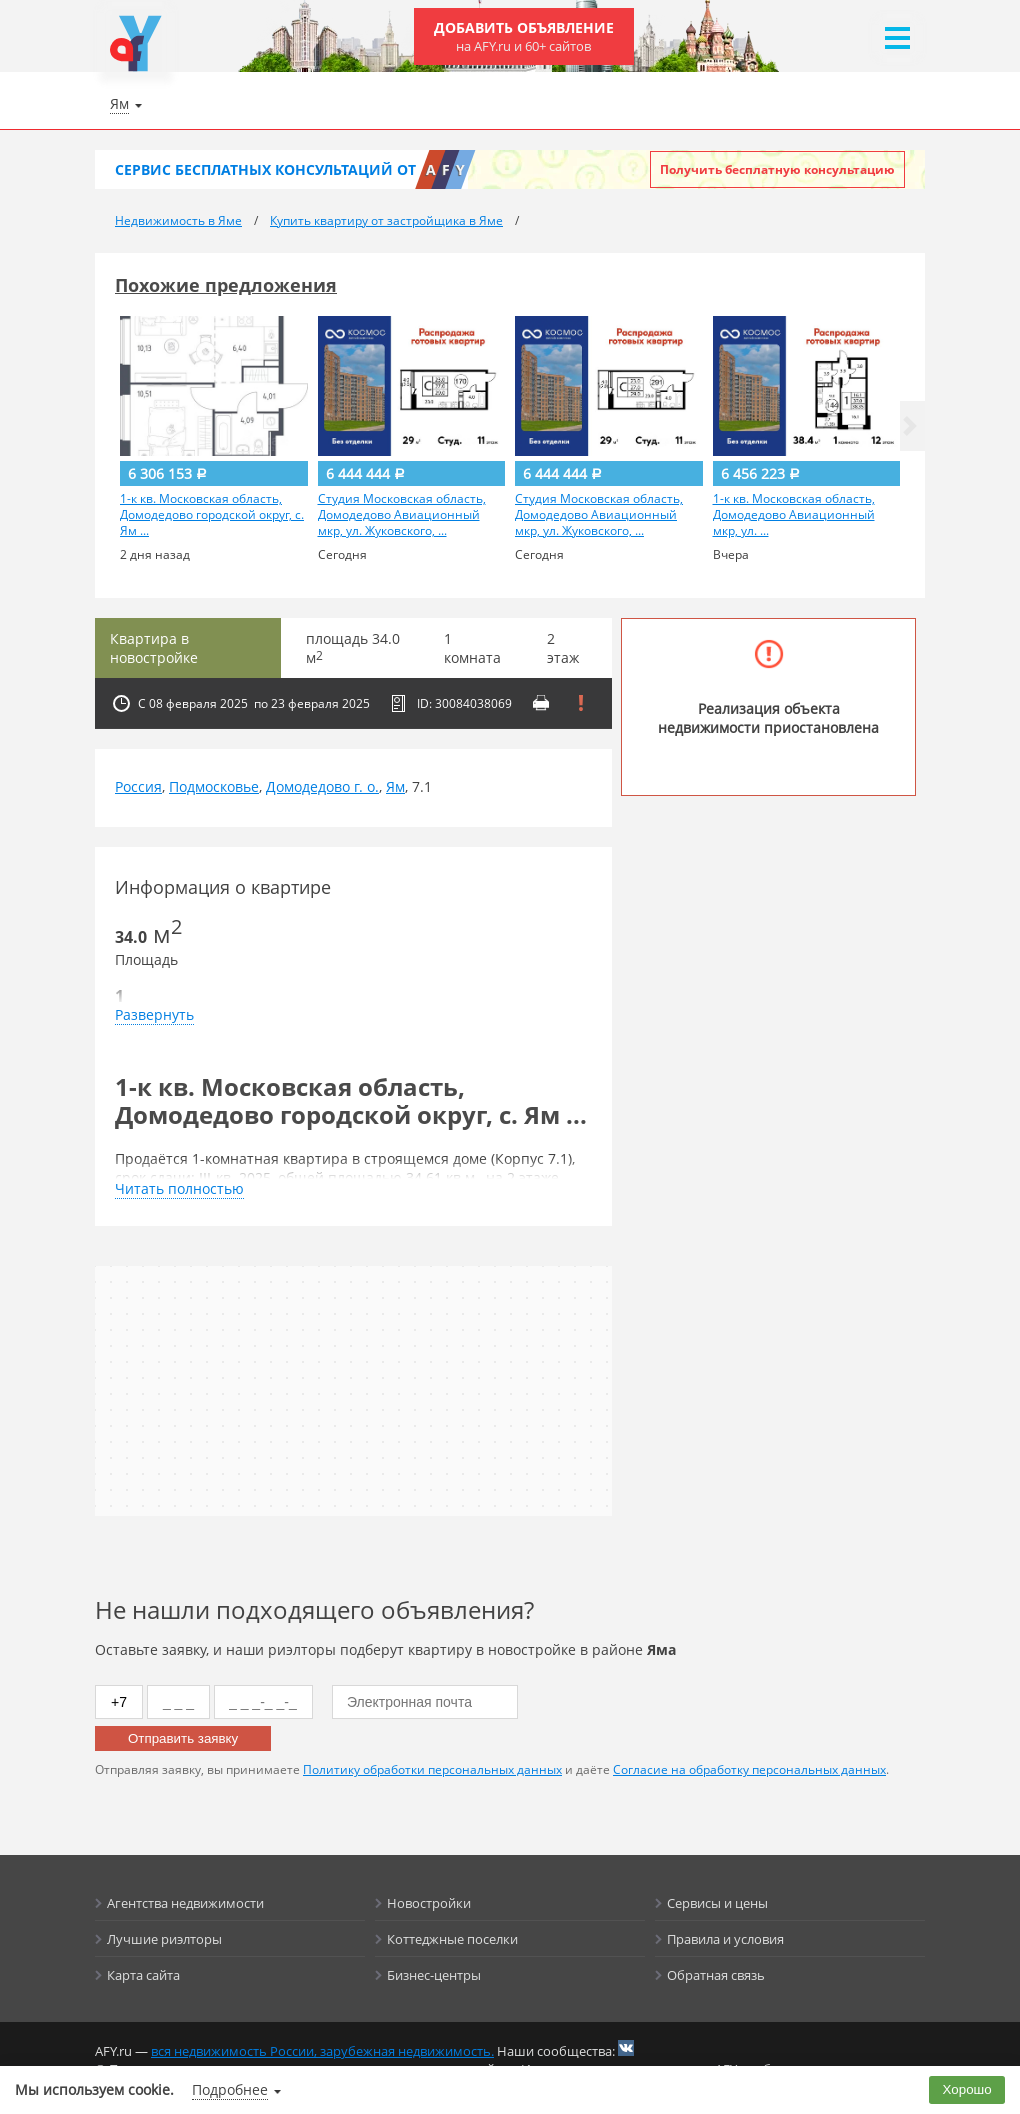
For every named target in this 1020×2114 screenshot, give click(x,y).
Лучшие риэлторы (164, 1939)
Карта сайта (143, 1975)
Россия (138, 786)
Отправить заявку (183, 1738)
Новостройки (429, 1903)
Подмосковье (214, 786)
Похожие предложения (226, 285)
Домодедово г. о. (322, 786)
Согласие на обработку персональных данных (749, 1769)
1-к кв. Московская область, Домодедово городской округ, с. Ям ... (212, 515)
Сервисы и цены (717, 1903)
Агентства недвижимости (185, 1903)
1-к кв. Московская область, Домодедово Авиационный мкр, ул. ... (794, 515)
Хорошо (967, 2089)
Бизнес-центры (434, 1975)
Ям (395, 786)
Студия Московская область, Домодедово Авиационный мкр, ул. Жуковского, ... (402, 515)
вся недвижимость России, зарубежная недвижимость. (322, 2051)
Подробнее (230, 2089)
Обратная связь (716, 1975)
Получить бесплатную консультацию (777, 169)
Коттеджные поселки (452, 1939)
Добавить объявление (524, 36)
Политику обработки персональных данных (432, 1769)
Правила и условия (725, 1939)
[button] (910, 426)
